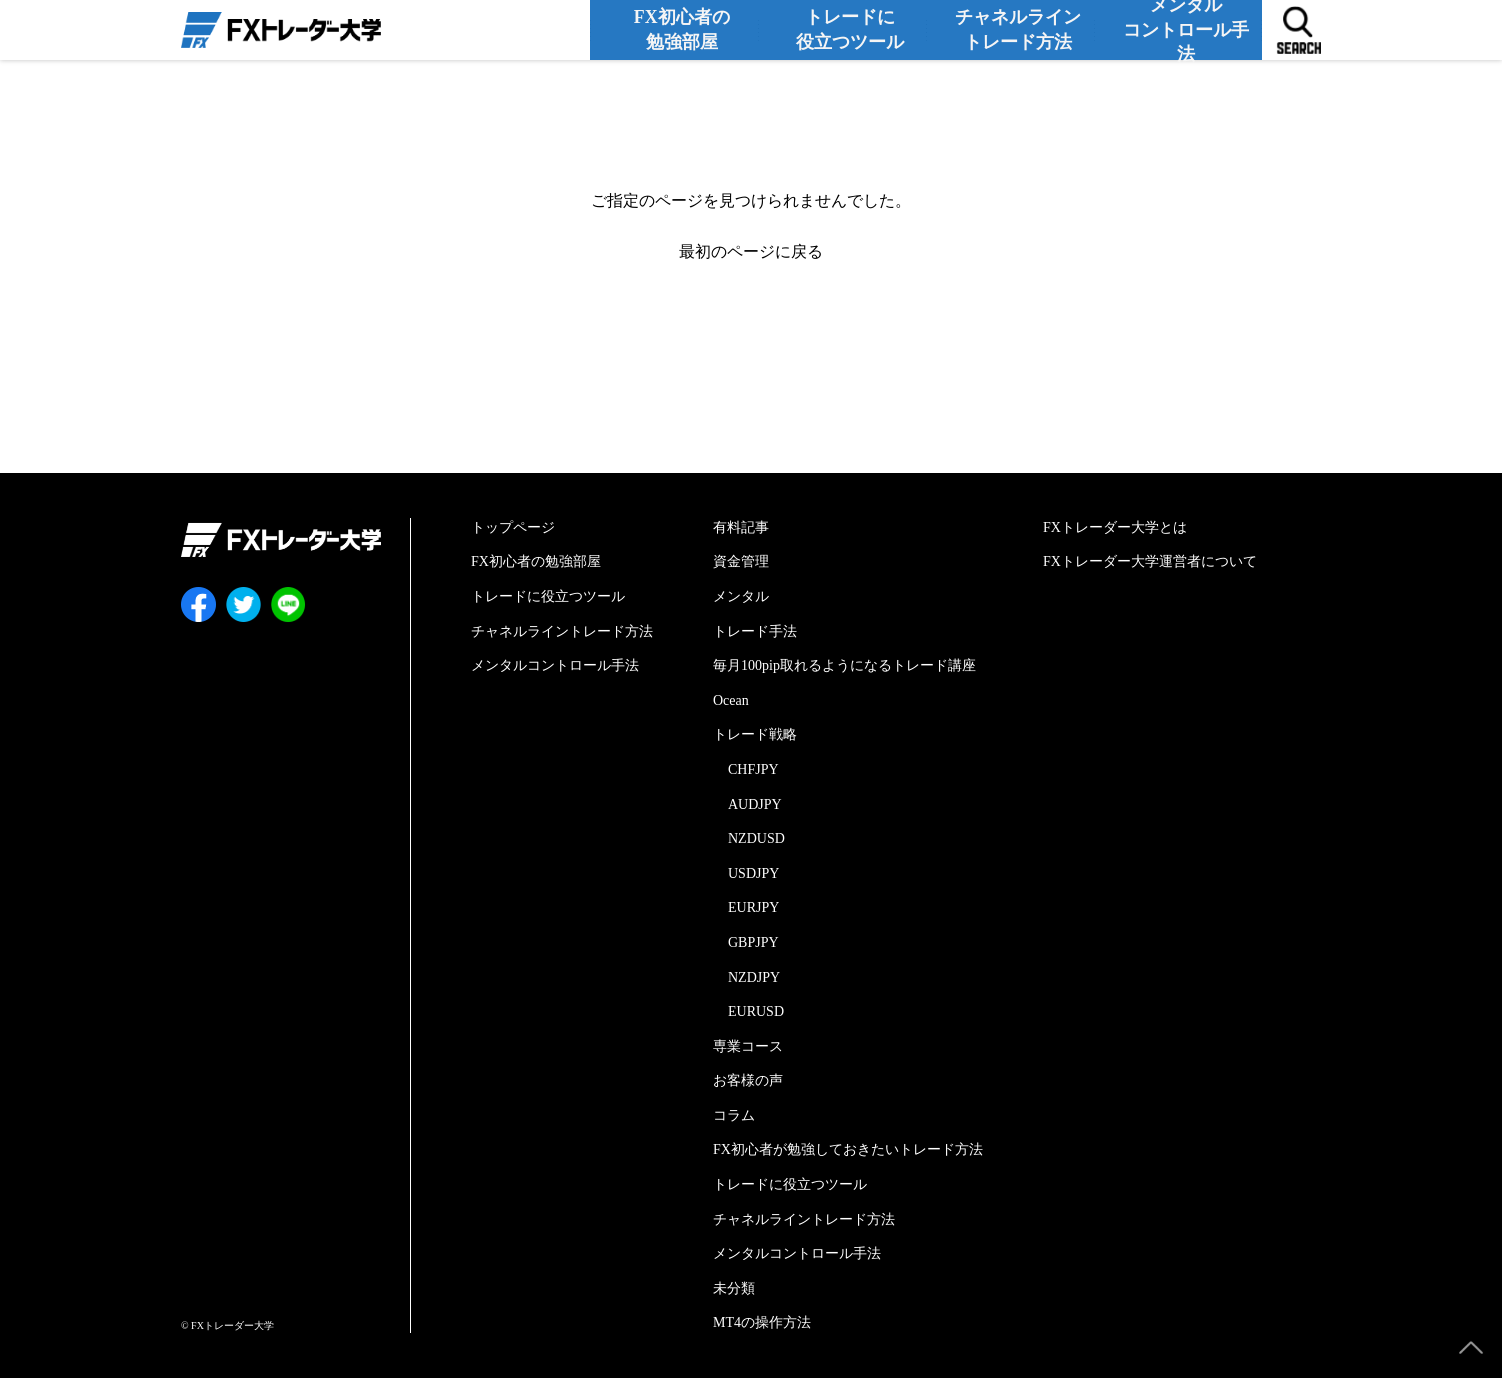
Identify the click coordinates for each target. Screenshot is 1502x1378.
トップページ (513, 527)
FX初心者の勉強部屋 (686, 29)
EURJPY (753, 907)
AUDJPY (755, 804)
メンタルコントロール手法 (1190, 29)
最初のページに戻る (751, 251)
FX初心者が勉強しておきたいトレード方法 (848, 1149)
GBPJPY (753, 942)
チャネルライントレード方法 (1022, 29)
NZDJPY (754, 977)
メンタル (741, 596)
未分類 (734, 1288)
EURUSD (756, 1011)
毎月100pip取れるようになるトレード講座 (844, 665)
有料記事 (741, 527)
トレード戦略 (755, 734)
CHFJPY (753, 769)
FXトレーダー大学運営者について (1150, 561)
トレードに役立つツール (854, 29)
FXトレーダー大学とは (1115, 527)
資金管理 (741, 561)
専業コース (748, 1046)
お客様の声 (748, 1080)
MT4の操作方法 (762, 1322)
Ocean (731, 700)
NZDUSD (756, 838)
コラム (734, 1115)
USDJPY (753, 873)
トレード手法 (755, 631)
